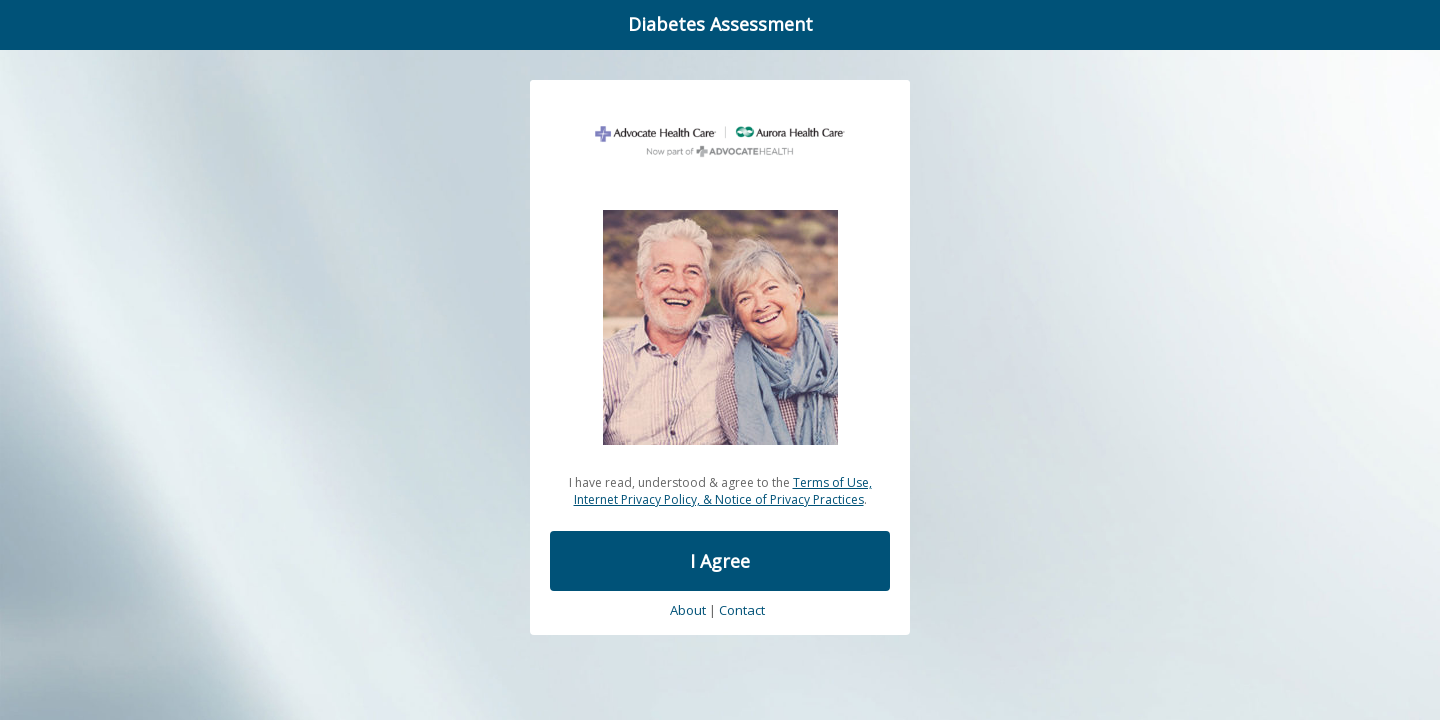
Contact (742, 611)
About (688, 611)
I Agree (720, 561)
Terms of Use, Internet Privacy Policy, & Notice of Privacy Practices (723, 491)
